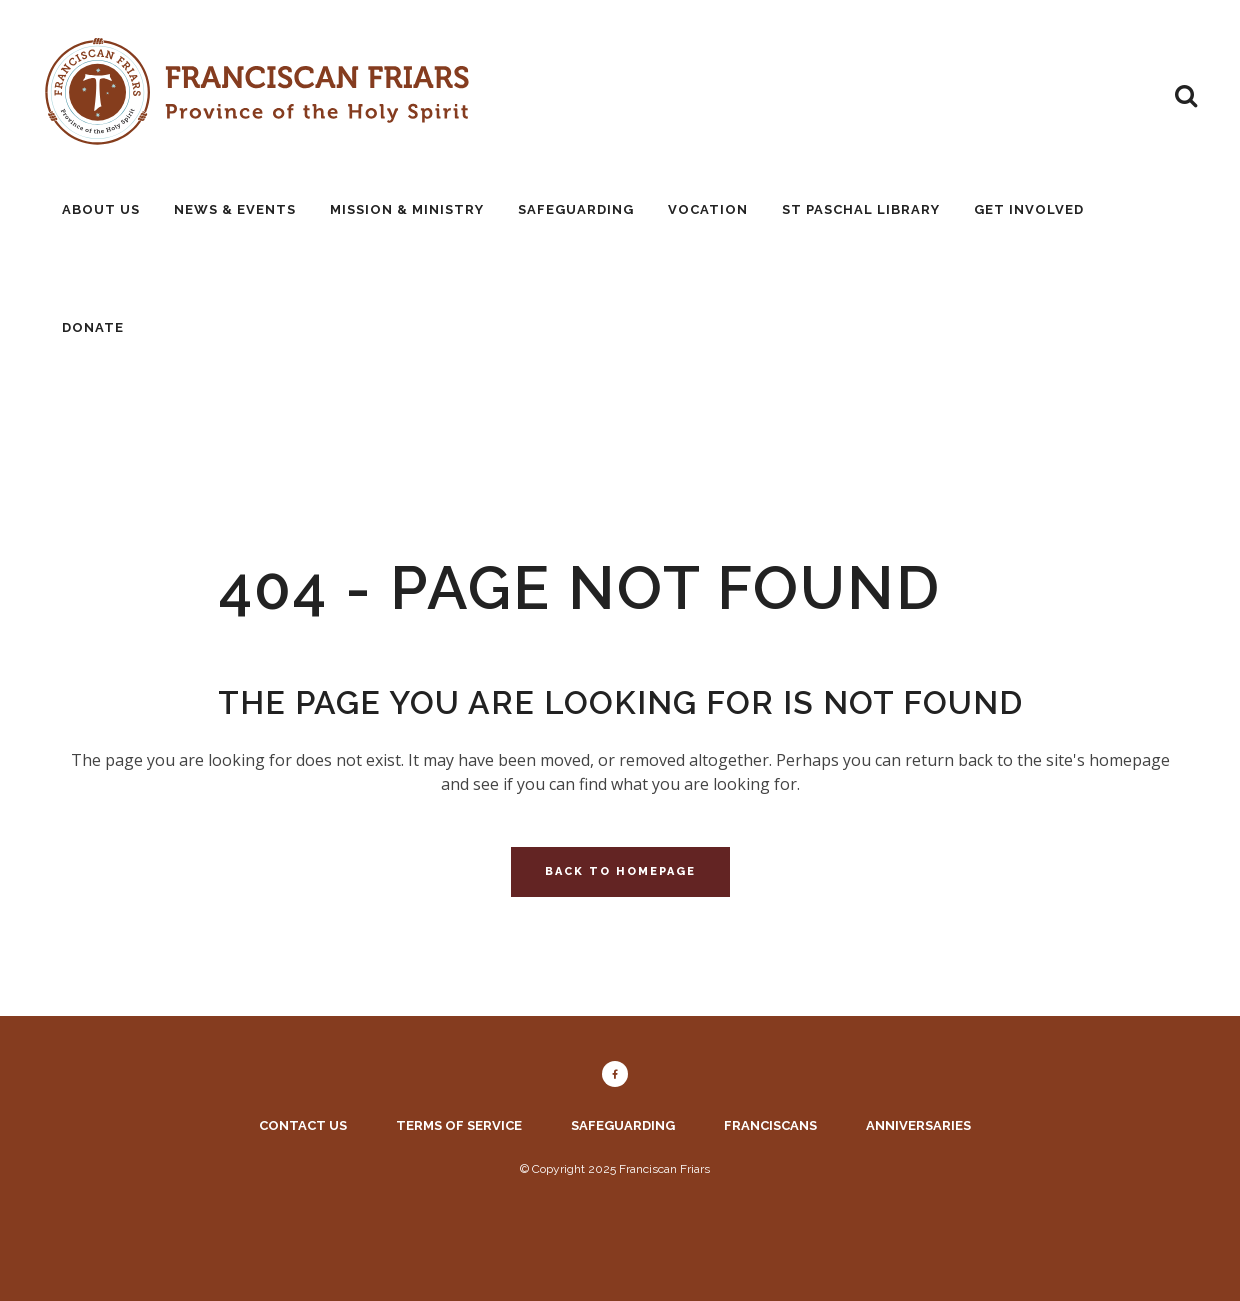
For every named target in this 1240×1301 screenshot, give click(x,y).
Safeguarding (623, 1125)
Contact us (303, 1125)
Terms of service (459, 1125)
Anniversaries (918, 1125)
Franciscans (770, 1125)
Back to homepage (620, 871)
